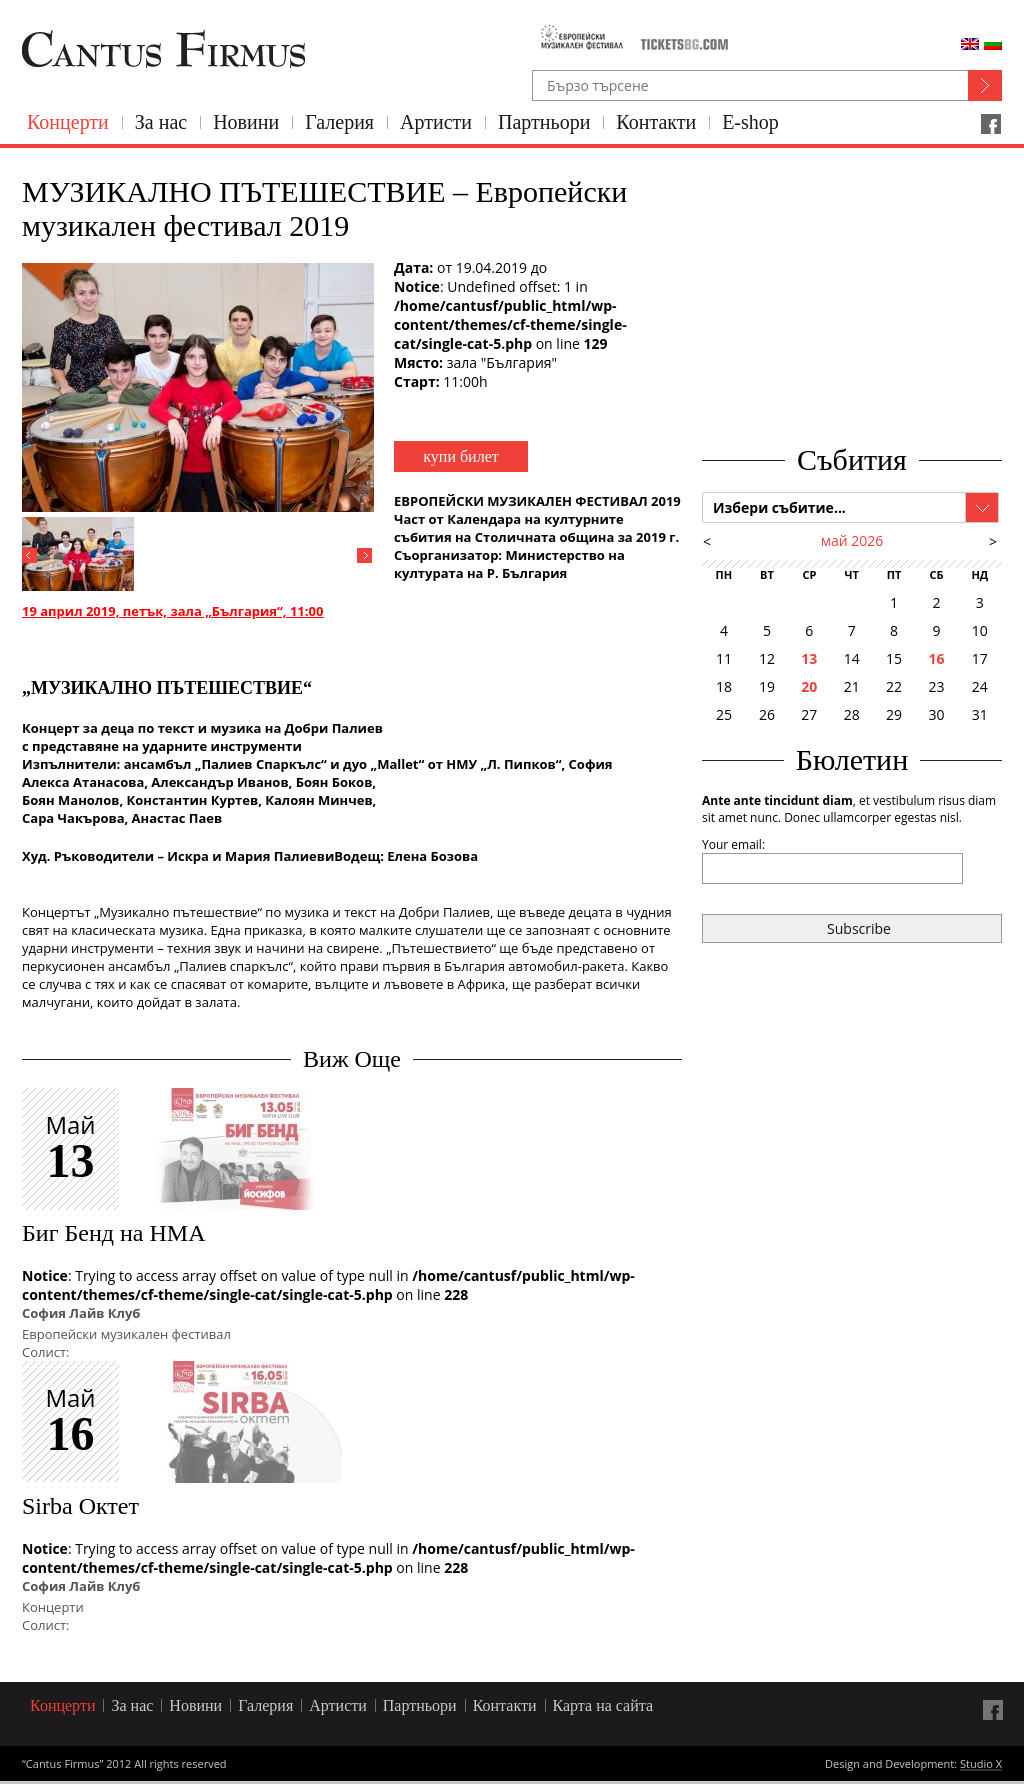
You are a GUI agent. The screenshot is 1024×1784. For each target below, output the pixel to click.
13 (809, 658)
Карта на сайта (603, 1705)
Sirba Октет (80, 1506)
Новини (246, 122)
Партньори (544, 122)
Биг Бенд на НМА (113, 1233)
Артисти (436, 122)
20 (809, 686)
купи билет (460, 456)
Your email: (733, 844)
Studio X (981, 1765)
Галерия (339, 122)
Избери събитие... (779, 507)
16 (936, 658)
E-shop (750, 122)
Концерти (68, 122)
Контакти (656, 122)
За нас (161, 122)
